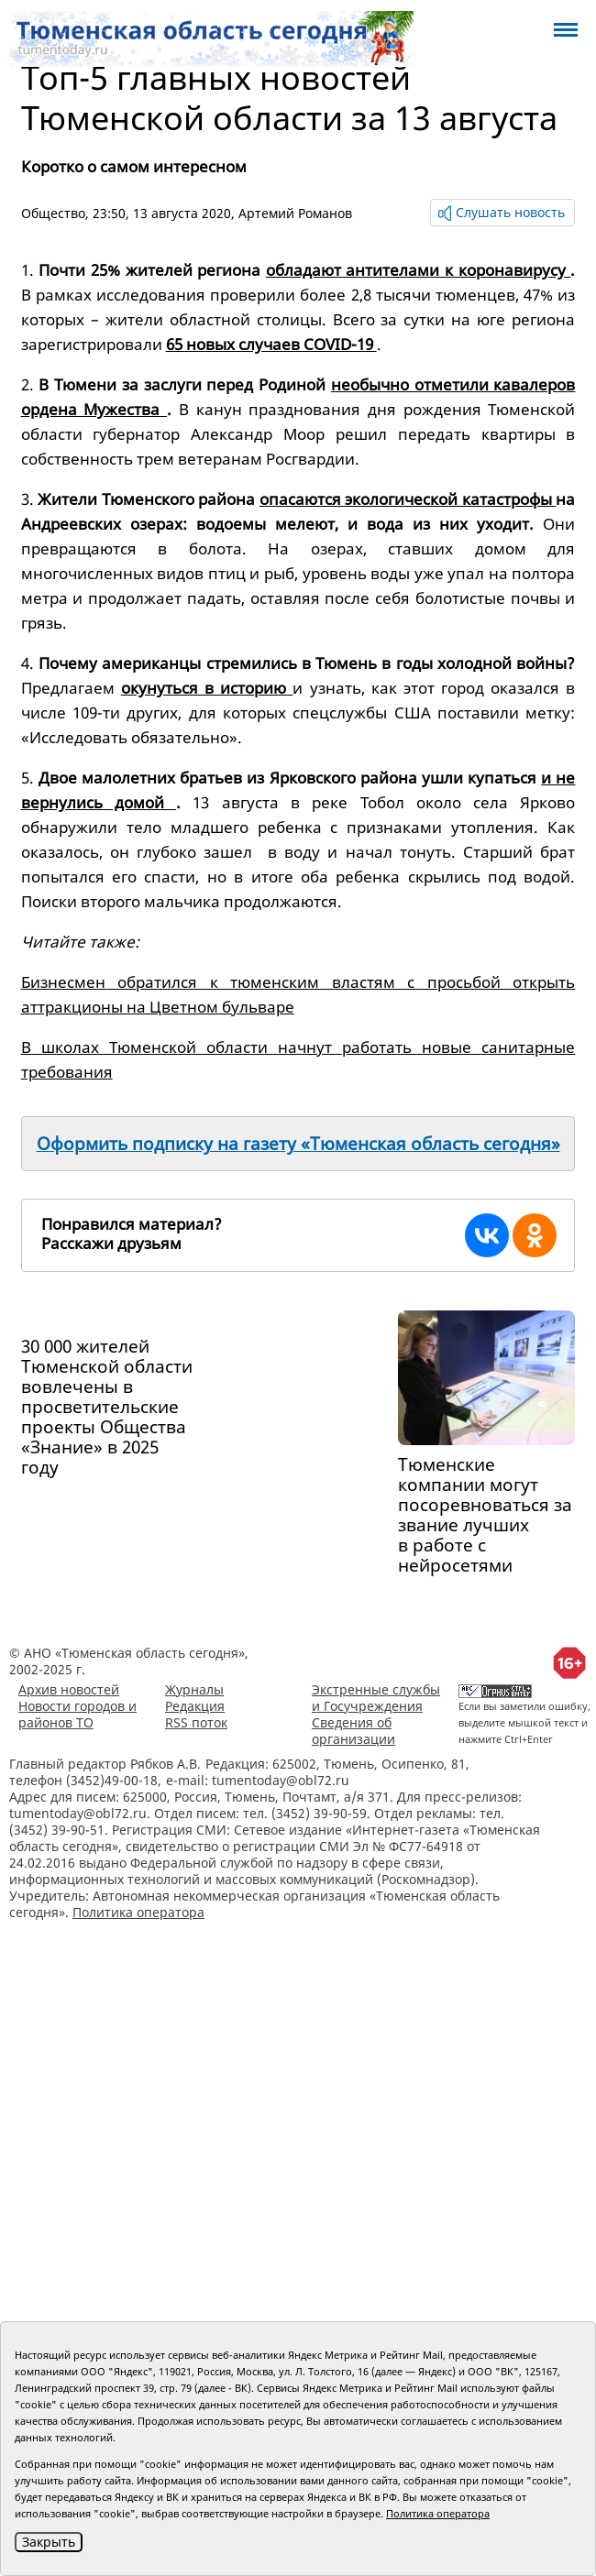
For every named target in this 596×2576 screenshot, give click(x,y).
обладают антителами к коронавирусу (418, 269)
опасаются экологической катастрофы (408, 499)
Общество (53, 213)
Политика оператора (138, 1912)
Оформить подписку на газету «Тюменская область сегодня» (298, 1144)
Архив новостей (68, 1689)
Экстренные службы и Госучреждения (376, 1698)
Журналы (194, 1689)
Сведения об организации (353, 1731)
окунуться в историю (207, 687)
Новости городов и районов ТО (77, 1714)
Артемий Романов (295, 213)
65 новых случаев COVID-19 (271, 344)
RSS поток (196, 1722)
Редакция (195, 1706)
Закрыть (48, 2541)
